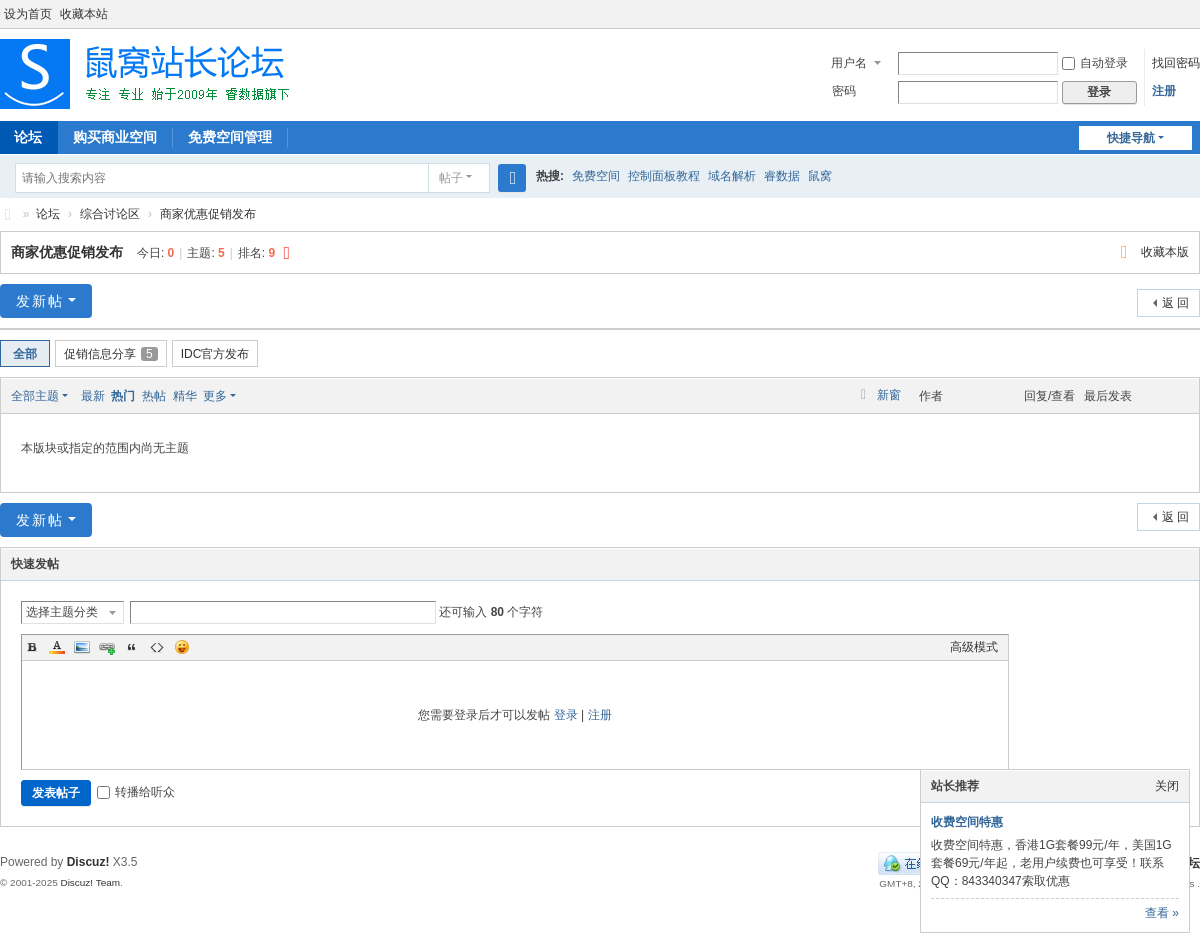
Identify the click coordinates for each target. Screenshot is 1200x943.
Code (157, 647)
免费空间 (596, 176)
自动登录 (1095, 63)
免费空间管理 (230, 137)
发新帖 (40, 301)
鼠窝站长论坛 (8, 214)
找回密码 (1176, 63)
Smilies (182, 647)
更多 (215, 396)
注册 (1164, 91)
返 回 (1175, 303)
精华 (185, 396)
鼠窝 (820, 176)
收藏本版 (1165, 252)
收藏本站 (84, 14)
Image (82, 647)
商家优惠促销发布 (208, 214)
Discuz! (88, 862)
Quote (132, 647)
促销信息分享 (111, 354)
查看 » (1162, 913)
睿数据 (782, 176)
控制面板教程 (664, 176)
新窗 (889, 395)
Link (107, 647)
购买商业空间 (115, 137)
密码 (844, 91)
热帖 (154, 396)
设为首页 (28, 14)
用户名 (849, 63)
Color (57, 647)
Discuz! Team (90, 882)
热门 (123, 396)
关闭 (1167, 786)
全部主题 (35, 396)
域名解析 (732, 176)
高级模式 (974, 647)
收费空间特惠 (967, 822)
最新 (93, 396)
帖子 (451, 178)
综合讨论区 (110, 214)
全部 (25, 354)
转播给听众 (136, 792)
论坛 (48, 214)
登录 (566, 715)
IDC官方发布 (215, 354)
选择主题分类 (62, 612)
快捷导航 (1131, 138)
